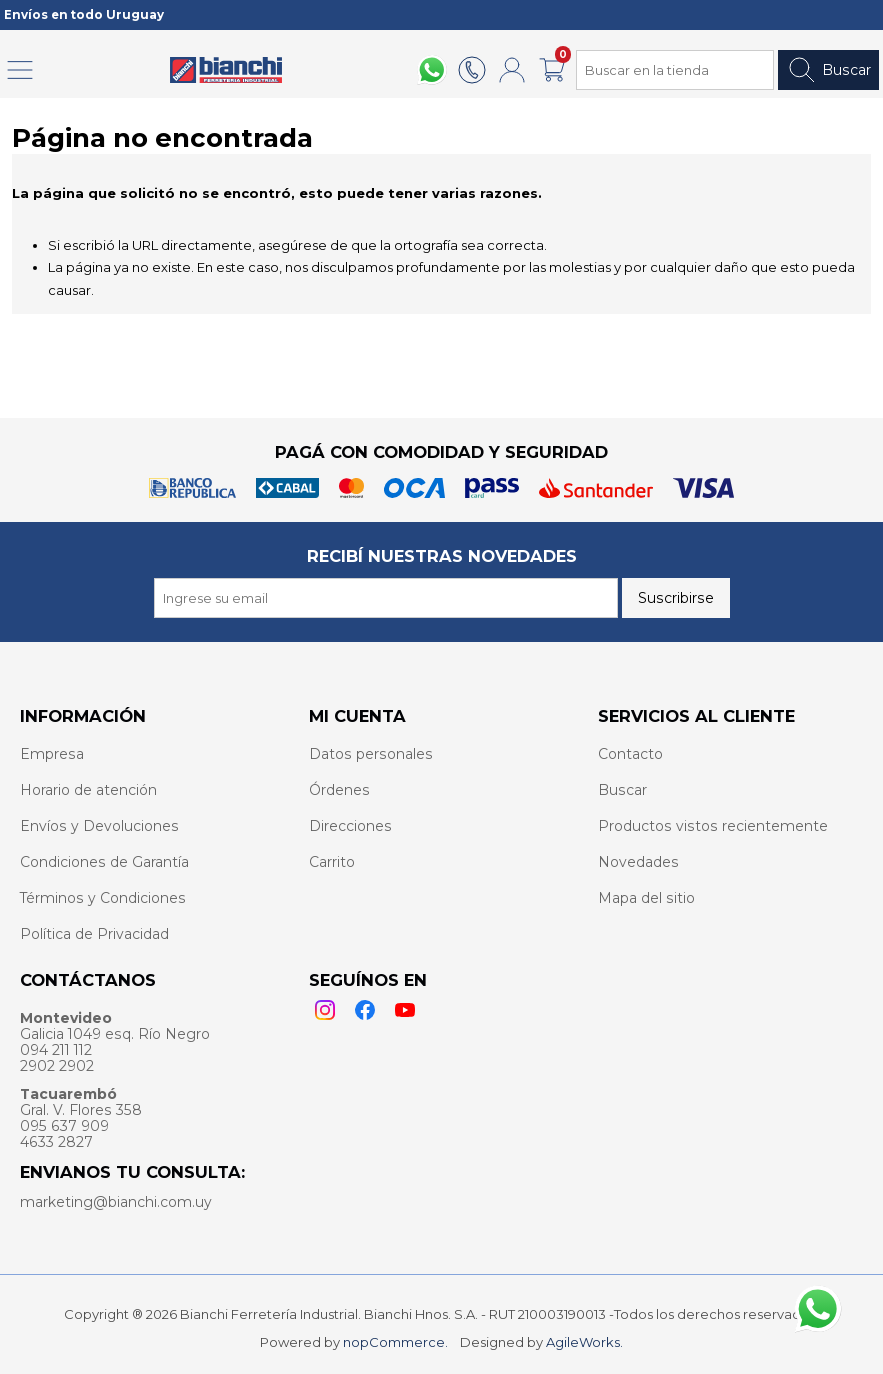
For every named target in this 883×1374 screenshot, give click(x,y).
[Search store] (675, 70)
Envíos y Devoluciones (99, 826)
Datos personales (371, 754)
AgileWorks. (584, 1342)
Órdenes (339, 790)
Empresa (52, 754)
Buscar (828, 70)
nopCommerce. (395, 1342)
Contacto (630, 754)
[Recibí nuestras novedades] (386, 598)
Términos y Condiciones (103, 898)
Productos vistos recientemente (713, 826)
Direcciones (350, 826)
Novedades (638, 862)
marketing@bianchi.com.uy (116, 1202)
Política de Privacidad (94, 934)
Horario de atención (88, 790)
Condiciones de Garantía (104, 862)
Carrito (332, 862)
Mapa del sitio (646, 898)
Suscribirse (676, 598)
